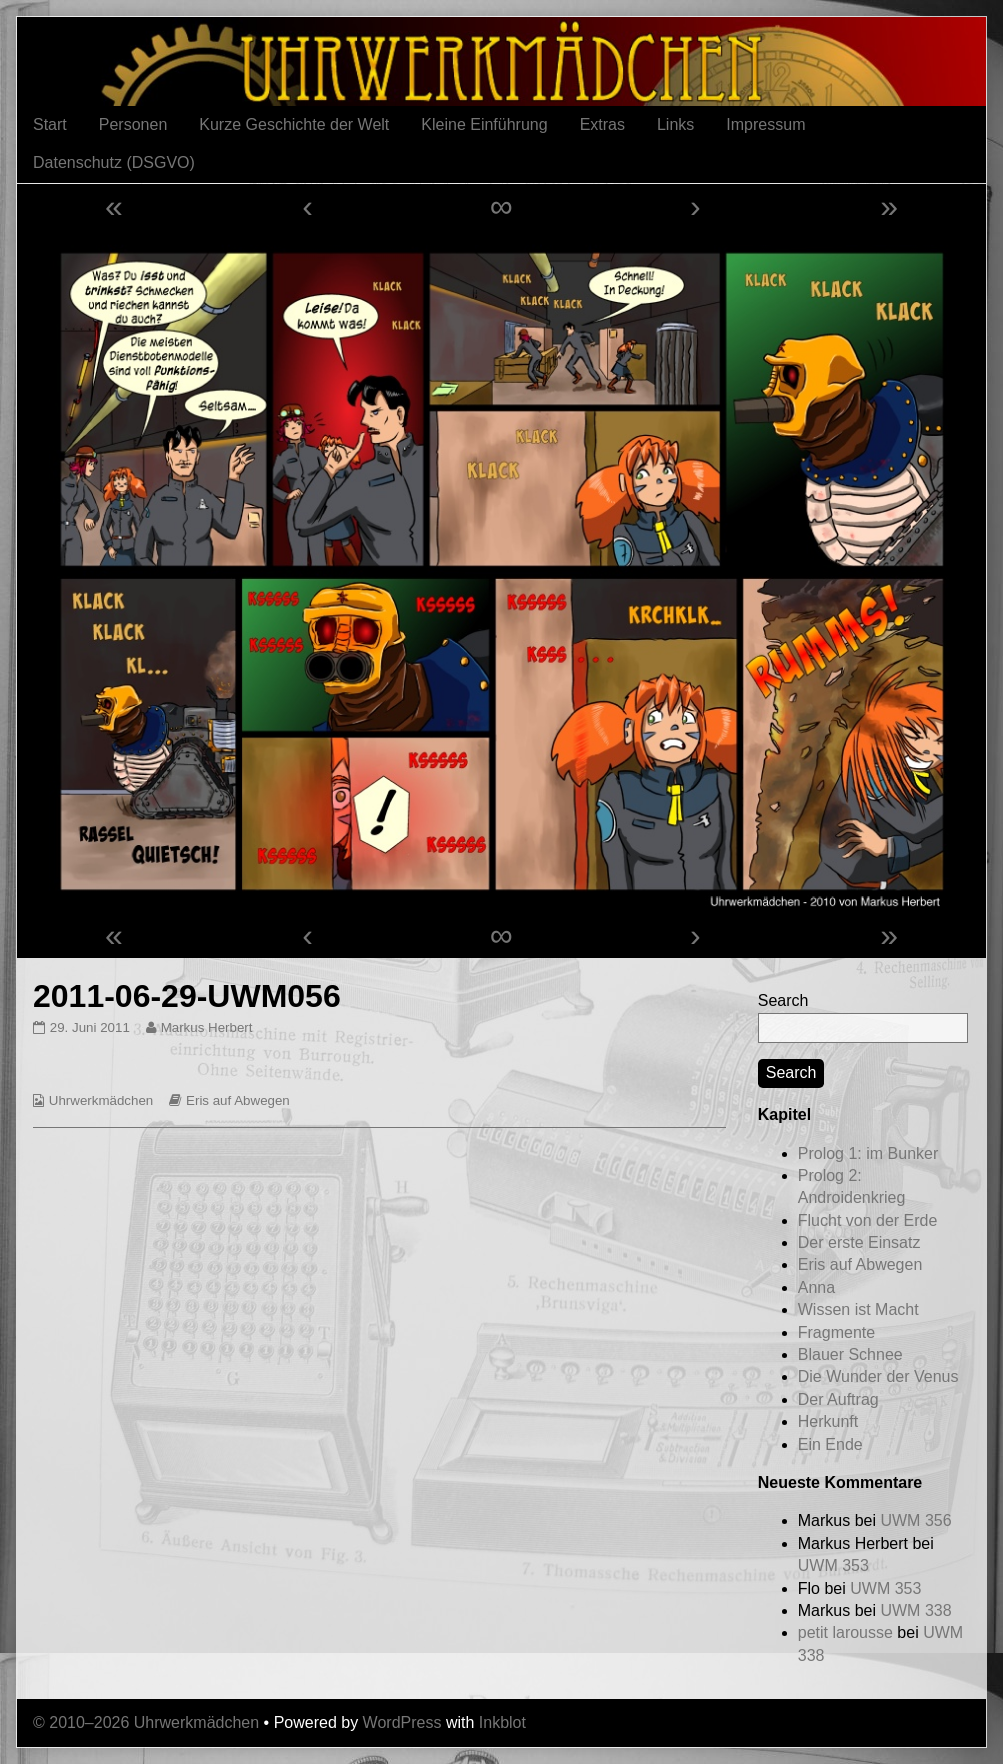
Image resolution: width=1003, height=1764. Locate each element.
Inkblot (502, 1722)
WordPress (402, 1722)
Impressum (765, 124)
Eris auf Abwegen (238, 1100)
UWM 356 (915, 1520)
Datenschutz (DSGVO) (114, 162)
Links (675, 124)
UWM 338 (915, 1610)
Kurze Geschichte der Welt (294, 124)
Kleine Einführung (484, 124)
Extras (602, 124)
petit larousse (845, 1632)
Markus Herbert (206, 1027)
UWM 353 (833, 1565)
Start (50, 124)
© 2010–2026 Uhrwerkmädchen (146, 1722)
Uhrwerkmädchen (101, 1100)
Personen (133, 124)
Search (783, 1000)
